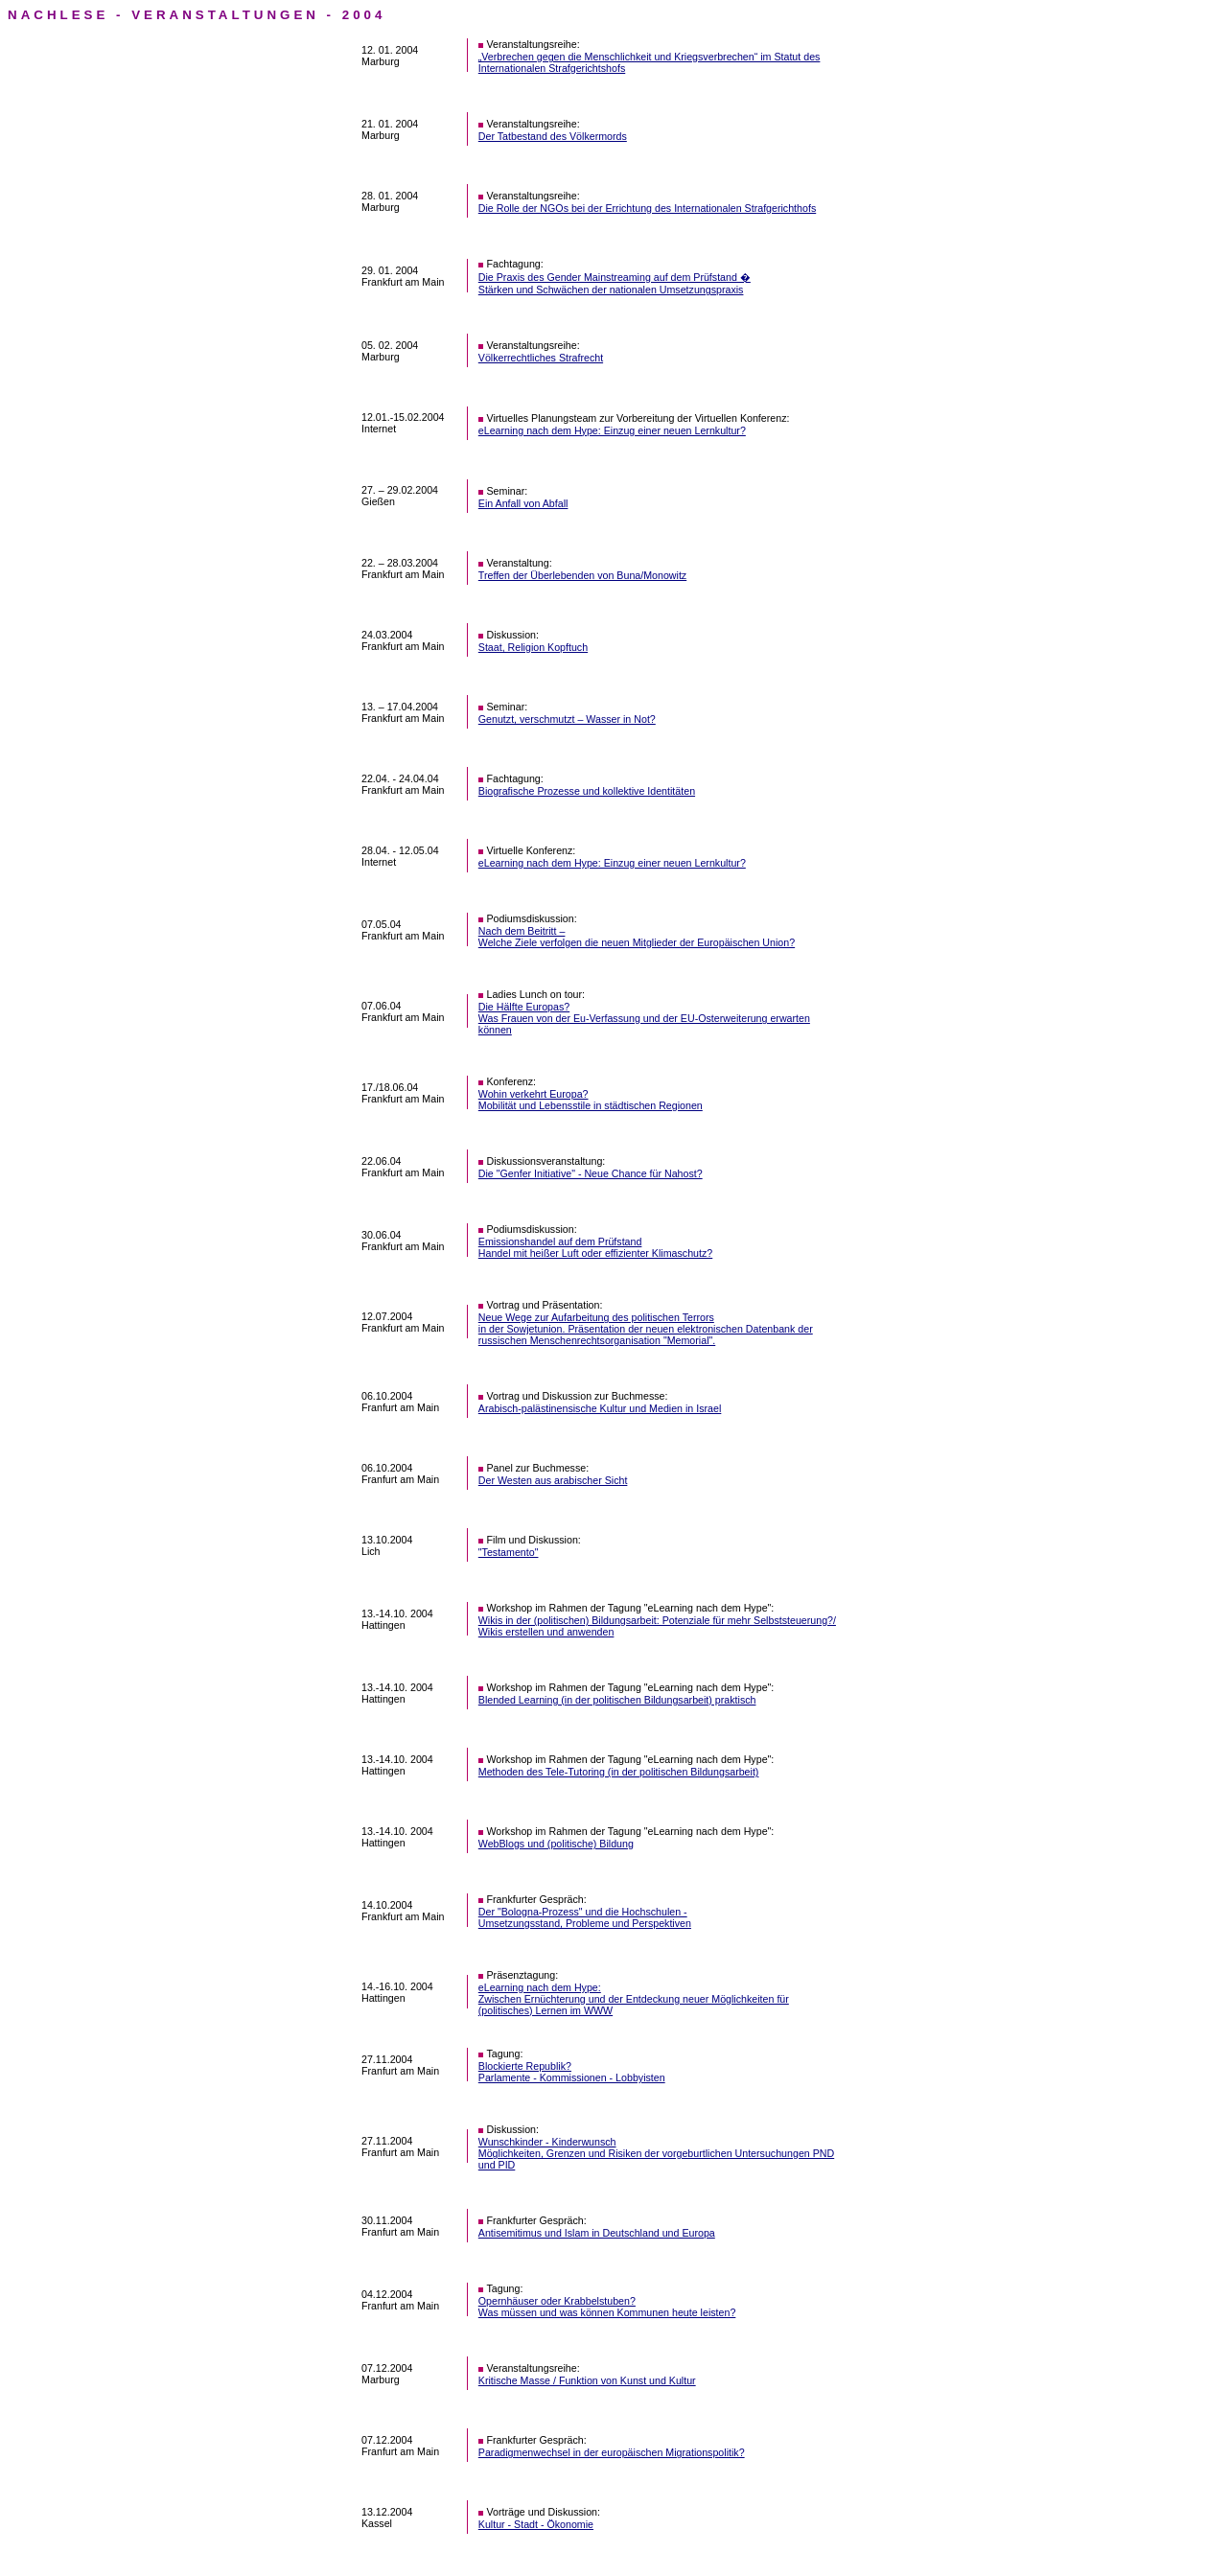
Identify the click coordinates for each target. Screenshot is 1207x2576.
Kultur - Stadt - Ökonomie (535, 2524)
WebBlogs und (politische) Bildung (556, 1843)
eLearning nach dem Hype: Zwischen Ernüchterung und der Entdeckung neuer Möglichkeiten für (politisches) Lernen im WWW (633, 1999)
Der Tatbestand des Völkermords (552, 136)
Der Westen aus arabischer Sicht (553, 1480)
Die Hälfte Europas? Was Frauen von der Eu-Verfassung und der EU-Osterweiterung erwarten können (644, 1018)
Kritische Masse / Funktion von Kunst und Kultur (587, 2380)
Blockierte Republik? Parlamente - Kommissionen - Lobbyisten (571, 2071)
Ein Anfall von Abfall (523, 503)
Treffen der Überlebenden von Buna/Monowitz (582, 575)
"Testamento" (508, 1552)
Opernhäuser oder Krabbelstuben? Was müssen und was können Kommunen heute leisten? (607, 2306)
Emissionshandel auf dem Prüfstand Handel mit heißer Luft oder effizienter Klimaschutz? (595, 1247)
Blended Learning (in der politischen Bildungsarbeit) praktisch (617, 1700)
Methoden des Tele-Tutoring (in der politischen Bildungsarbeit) (618, 1771)
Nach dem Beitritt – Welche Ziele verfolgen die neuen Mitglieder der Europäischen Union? (636, 936)
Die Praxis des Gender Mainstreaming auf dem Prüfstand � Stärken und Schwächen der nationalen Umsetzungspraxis (614, 283)
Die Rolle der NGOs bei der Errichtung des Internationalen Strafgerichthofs (647, 208)
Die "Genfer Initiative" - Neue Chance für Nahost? (590, 1173)
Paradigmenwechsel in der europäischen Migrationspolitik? (611, 2452)
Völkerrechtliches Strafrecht (540, 357)
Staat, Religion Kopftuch (533, 647)
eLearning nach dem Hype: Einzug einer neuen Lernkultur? (612, 430)
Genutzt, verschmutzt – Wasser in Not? (567, 719)
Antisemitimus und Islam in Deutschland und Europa (596, 2233)
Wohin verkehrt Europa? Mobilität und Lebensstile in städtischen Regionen (590, 1099)
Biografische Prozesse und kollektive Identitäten (586, 791)
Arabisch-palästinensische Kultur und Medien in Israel (600, 1408)
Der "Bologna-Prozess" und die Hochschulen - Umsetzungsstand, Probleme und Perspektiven (584, 1917)
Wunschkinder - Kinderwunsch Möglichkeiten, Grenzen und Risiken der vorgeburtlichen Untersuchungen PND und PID (656, 2153)
